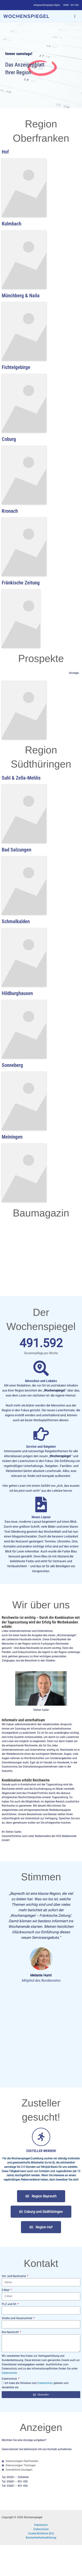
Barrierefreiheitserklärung (41, 2537)
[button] (5, 1986)
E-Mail (6, 2290)
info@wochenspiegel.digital (47, 5)
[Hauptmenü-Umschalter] (75, 16)
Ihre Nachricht (10, 2332)
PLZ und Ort (9, 2304)
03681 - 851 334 (71, 5)
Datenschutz (9, 2372)
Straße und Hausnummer (17, 2318)
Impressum (41, 2524)
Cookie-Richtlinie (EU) (41, 2533)
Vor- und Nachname (14, 2276)
